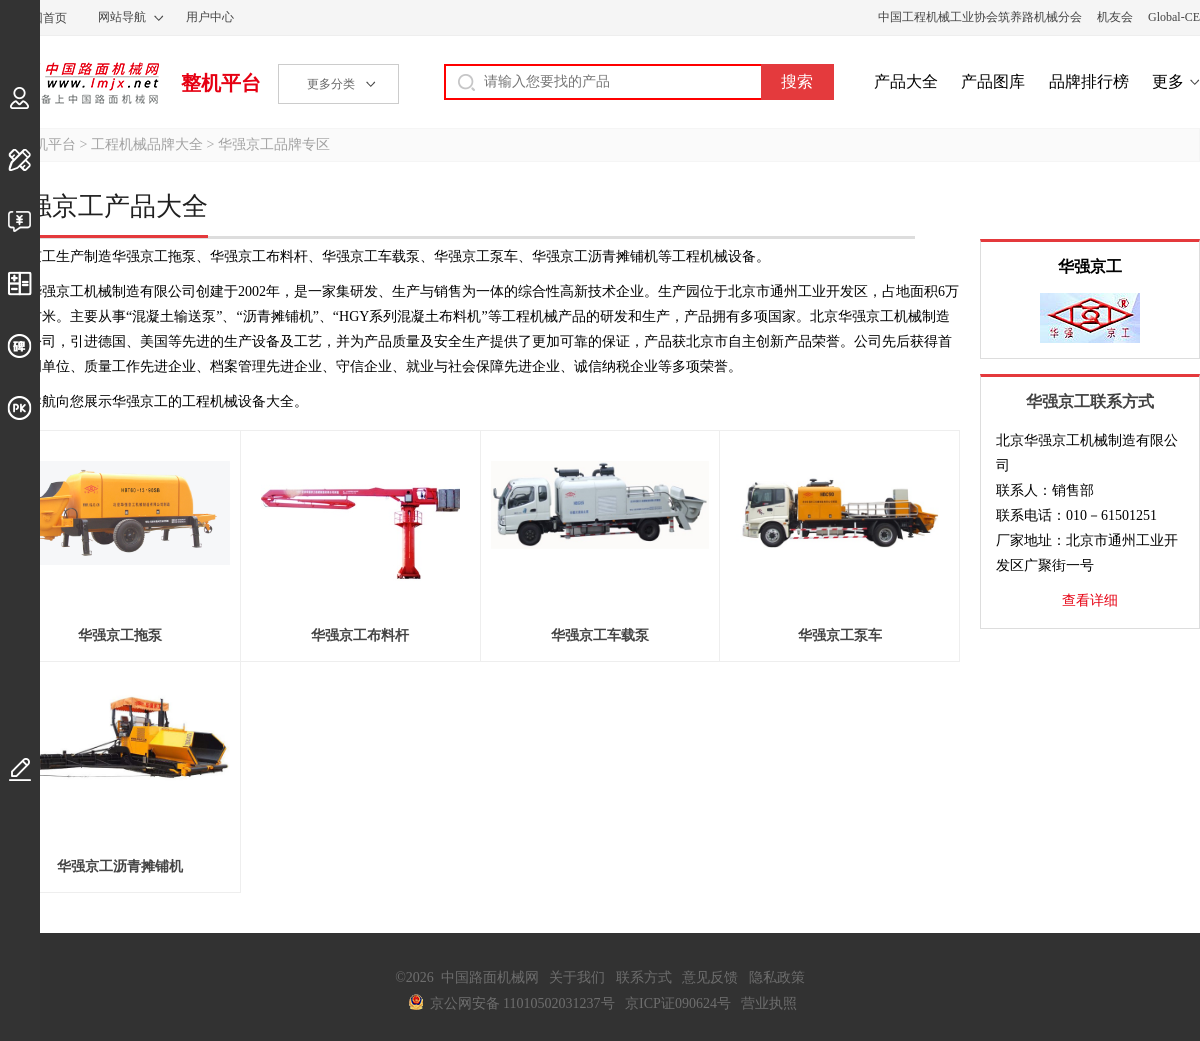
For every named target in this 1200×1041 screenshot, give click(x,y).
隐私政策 (777, 977)
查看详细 (1090, 600)
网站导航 (122, 17)
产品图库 (993, 81)
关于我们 (577, 977)
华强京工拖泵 (120, 635)
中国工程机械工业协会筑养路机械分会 (980, 17)
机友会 (1115, 17)
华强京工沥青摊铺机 (120, 866)
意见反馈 (710, 977)
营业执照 (769, 1003)
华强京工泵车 (840, 635)
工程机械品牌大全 (147, 144)
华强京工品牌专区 (274, 144)
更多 (1168, 81)
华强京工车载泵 (600, 635)
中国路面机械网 (79, 83)
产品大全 (906, 81)
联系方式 (644, 977)
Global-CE (1174, 17)
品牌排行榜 (1089, 81)
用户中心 (210, 17)
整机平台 (221, 83)
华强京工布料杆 (360, 635)
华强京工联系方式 (1090, 401)
